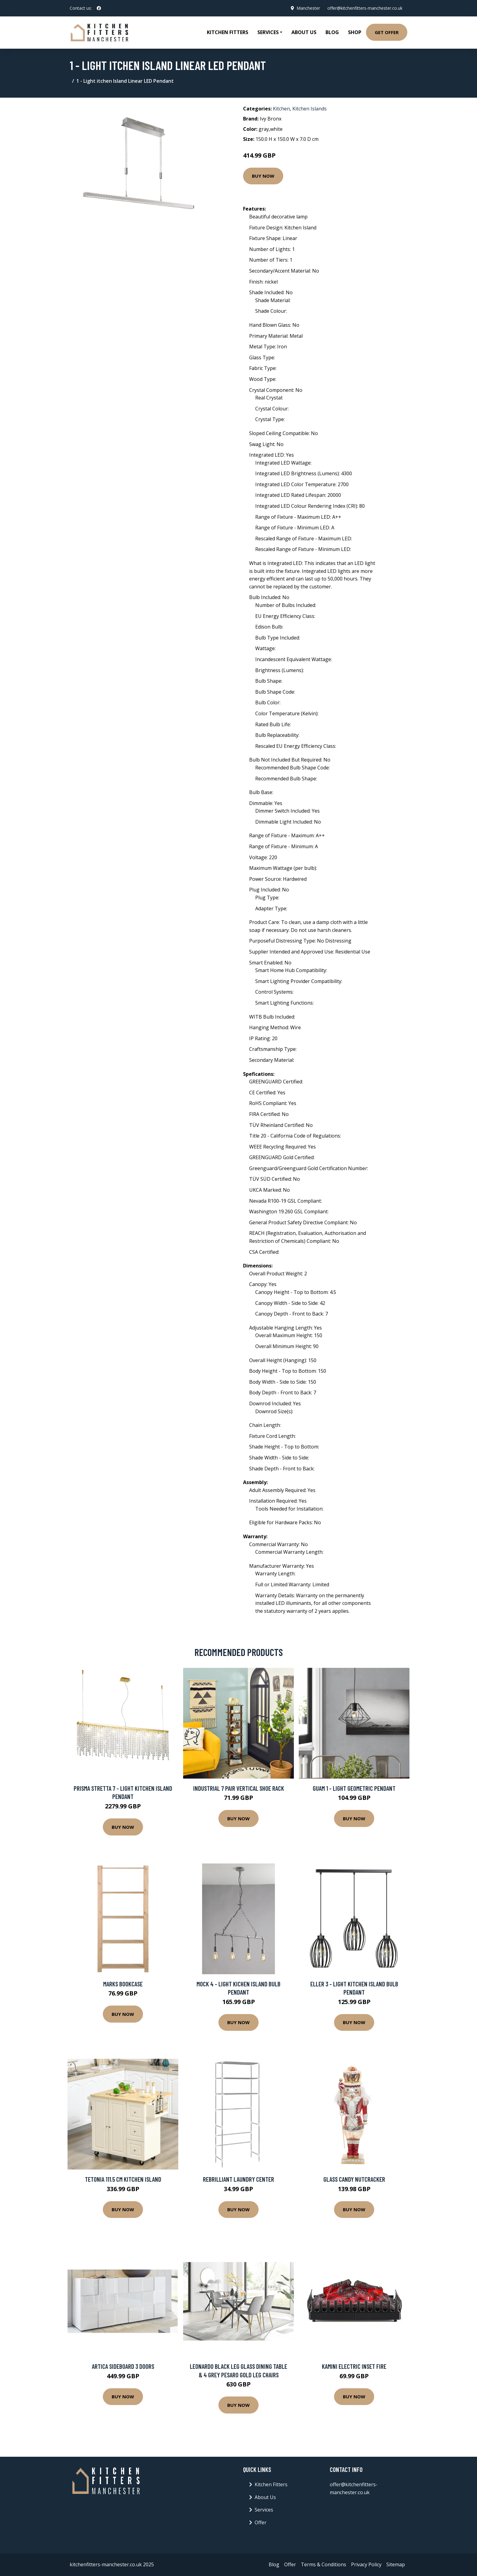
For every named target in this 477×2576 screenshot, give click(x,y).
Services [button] (268, 32)
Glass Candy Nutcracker (354, 2179)
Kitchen (281, 108)
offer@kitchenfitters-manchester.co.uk (364, 8)
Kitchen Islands (309, 108)
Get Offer (387, 32)
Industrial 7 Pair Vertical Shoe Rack (238, 1788)
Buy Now (263, 176)
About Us (303, 32)
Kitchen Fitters (227, 32)
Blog (332, 32)
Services (264, 2509)
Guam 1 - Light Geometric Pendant (354, 1788)
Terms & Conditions (323, 2564)
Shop (354, 32)
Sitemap (395, 2564)
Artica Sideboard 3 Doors (123, 2366)
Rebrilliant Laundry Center (238, 2179)
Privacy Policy (366, 2564)
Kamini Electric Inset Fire (354, 2366)
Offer (260, 2522)
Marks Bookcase (123, 1984)
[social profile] (98, 8)
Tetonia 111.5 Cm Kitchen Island (123, 2179)
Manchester (308, 8)
